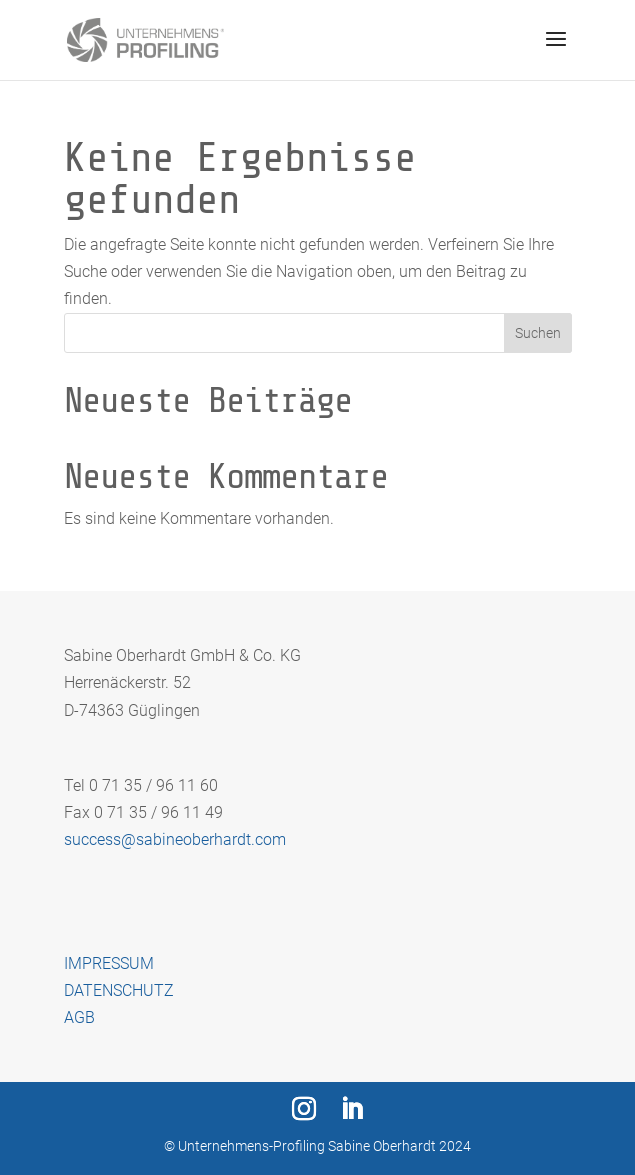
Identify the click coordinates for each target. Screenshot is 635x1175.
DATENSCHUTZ (119, 990)
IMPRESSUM (109, 963)
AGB (79, 1017)
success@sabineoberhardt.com (175, 839)
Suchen (538, 333)
